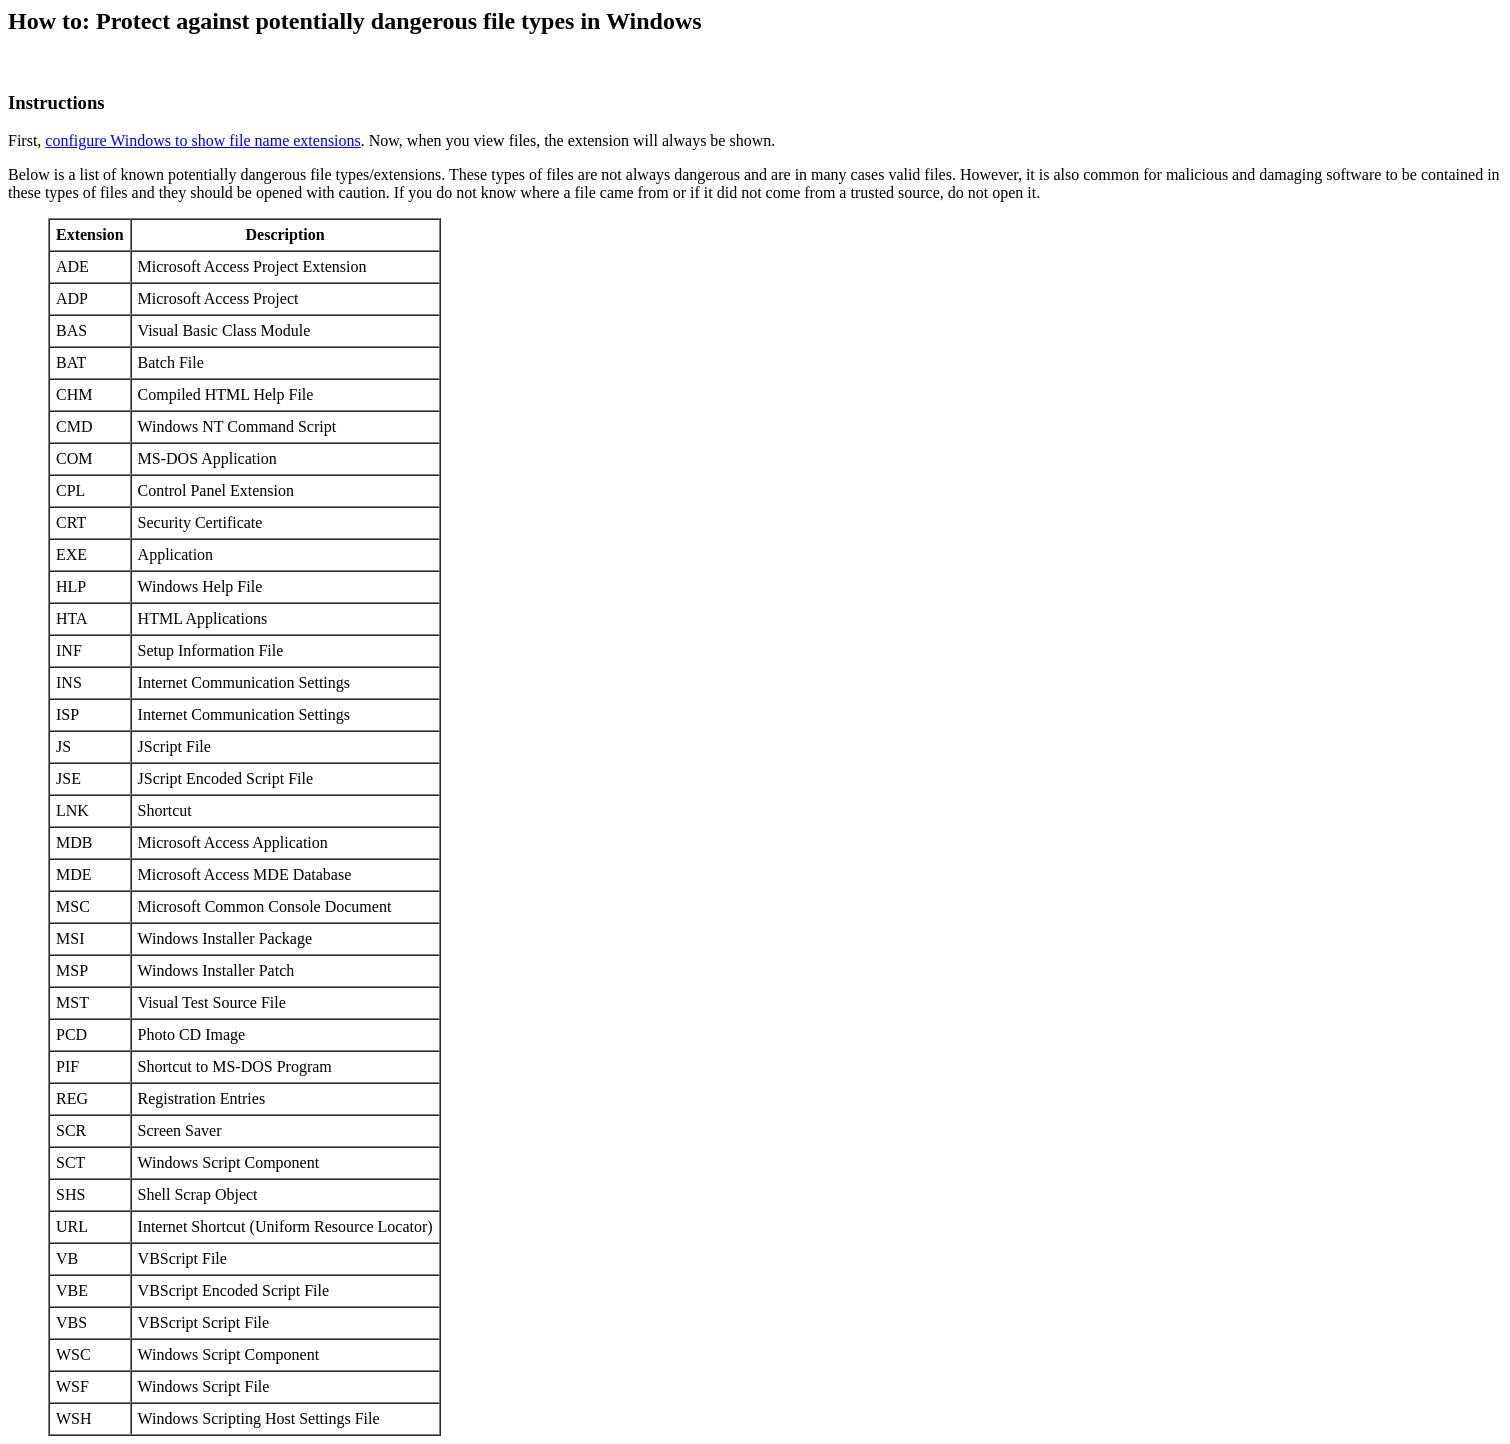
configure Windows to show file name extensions (202, 140)
